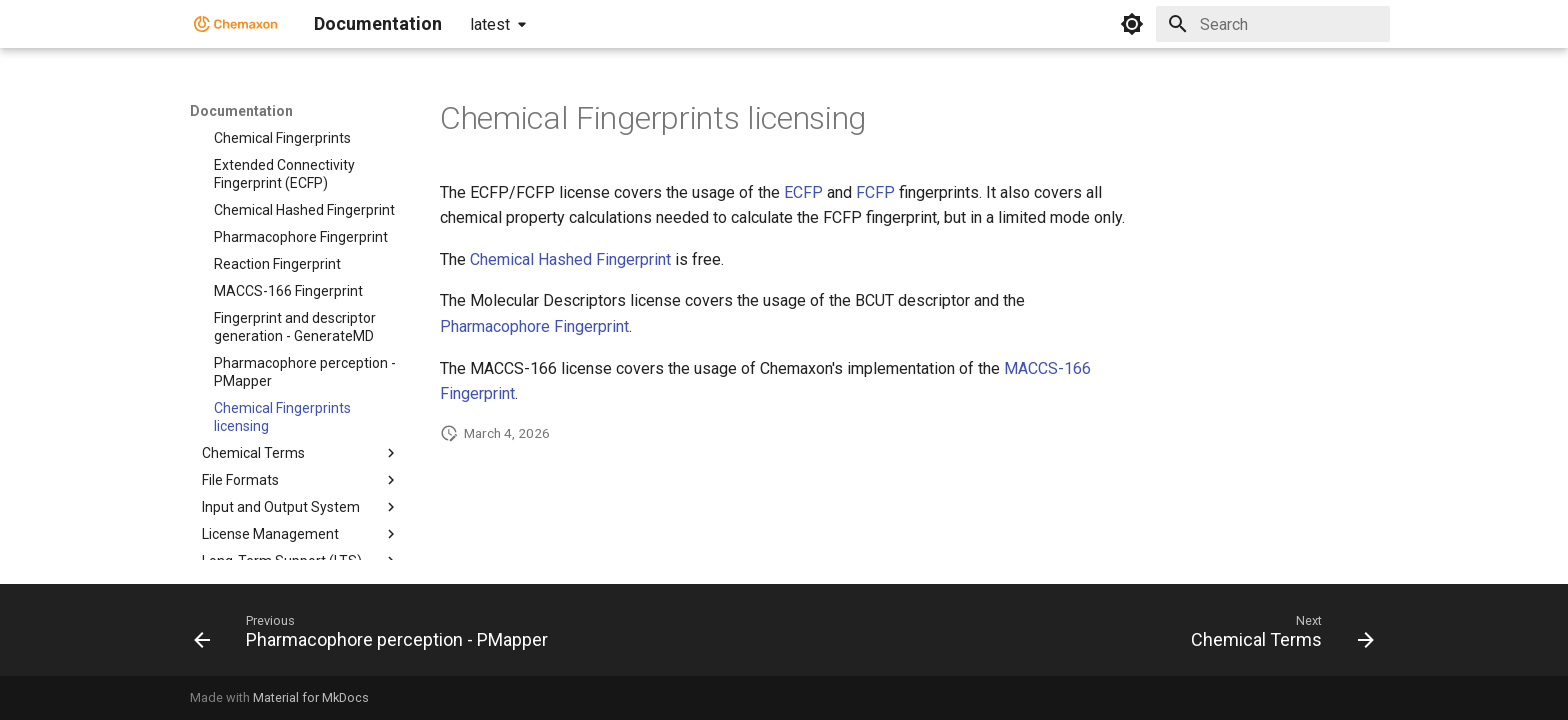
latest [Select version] (490, 24)
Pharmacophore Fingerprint (534, 326)
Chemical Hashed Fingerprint (570, 259)
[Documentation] (236, 24)
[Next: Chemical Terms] (1277, 636)
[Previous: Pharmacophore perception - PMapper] (376, 636)
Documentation (241, 111)
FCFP (875, 192)
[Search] (1273, 24)
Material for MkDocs (311, 697)
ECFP (803, 192)
